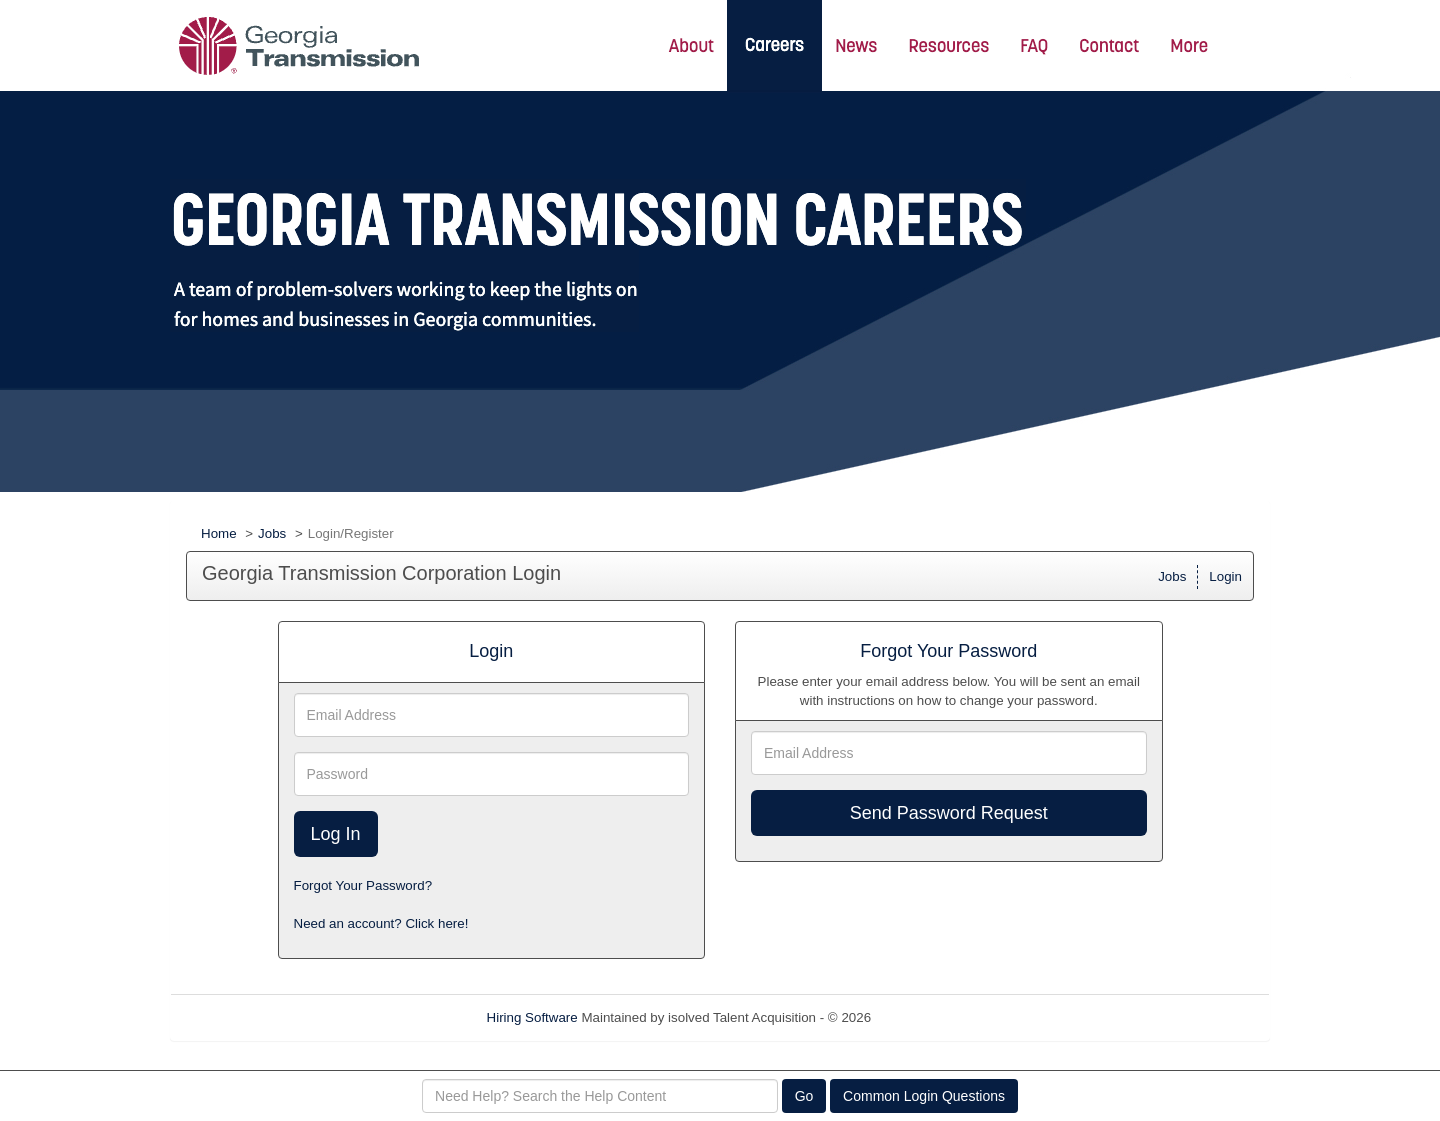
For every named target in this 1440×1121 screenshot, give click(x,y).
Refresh (930, 1017)
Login (1225, 576)
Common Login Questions (924, 1096)
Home (219, 533)
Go (804, 1096)
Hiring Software (532, 1017)
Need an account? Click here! (381, 923)
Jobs (272, 533)
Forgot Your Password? (363, 885)
